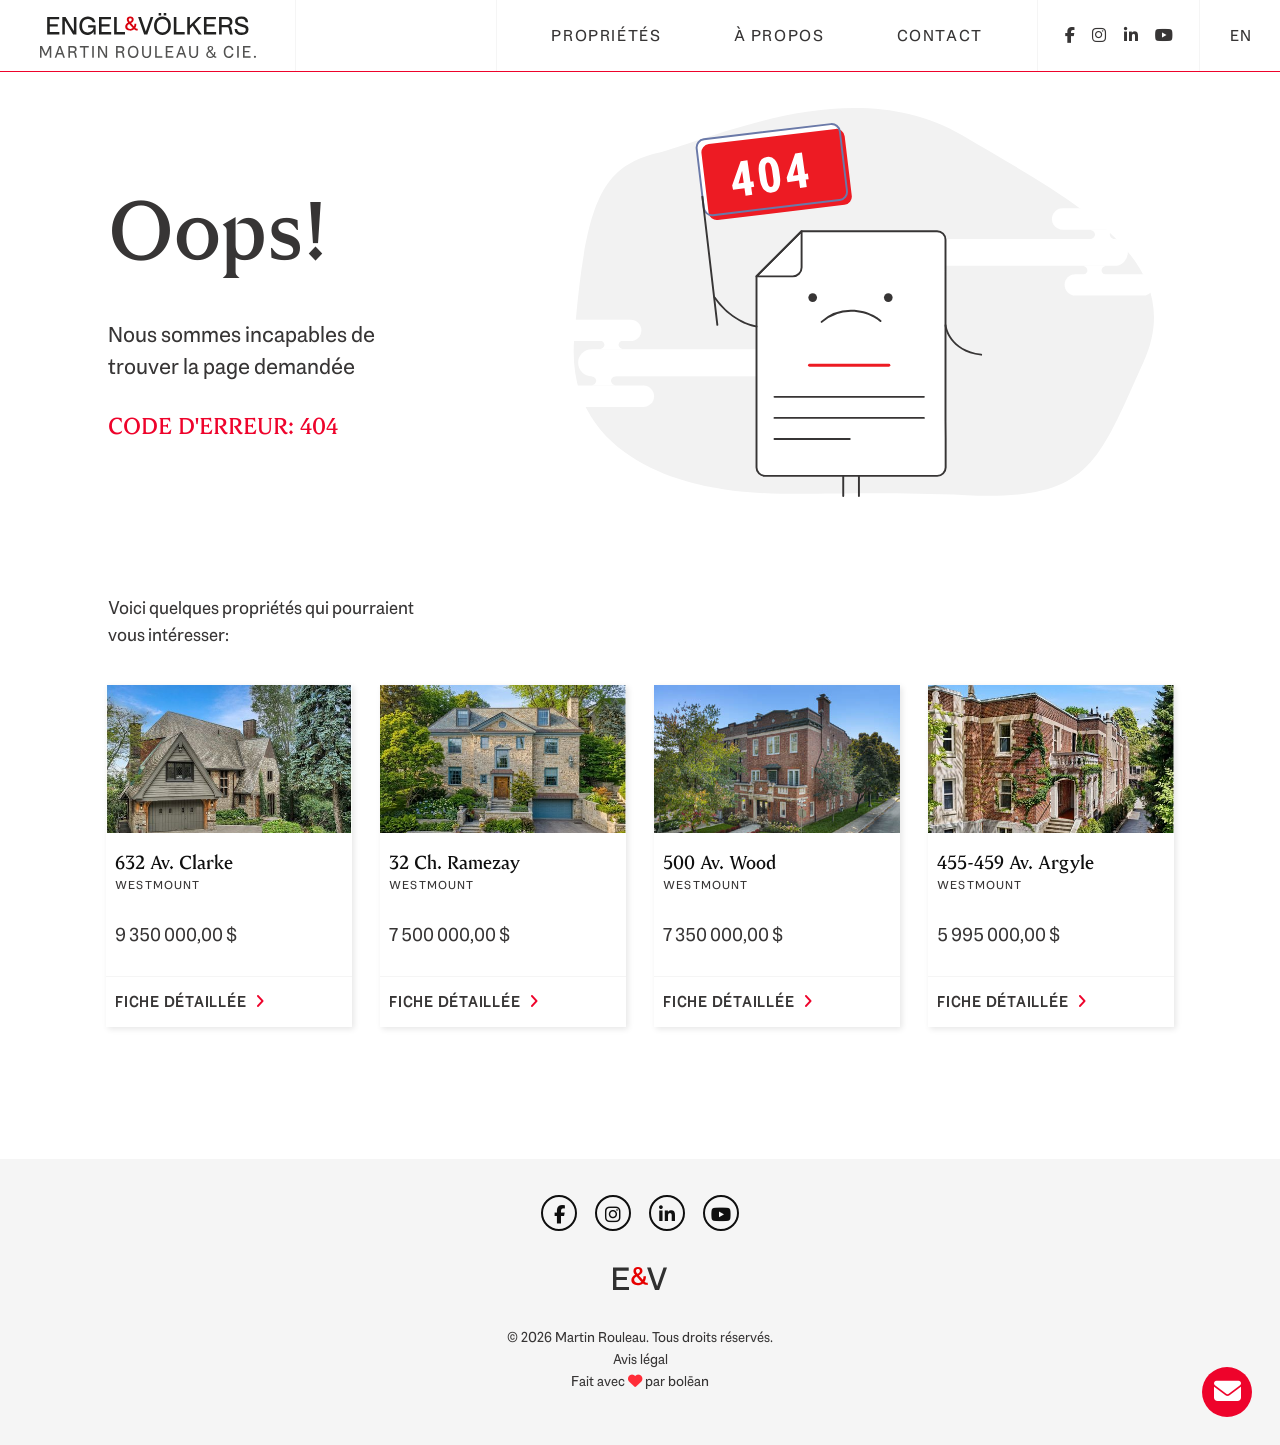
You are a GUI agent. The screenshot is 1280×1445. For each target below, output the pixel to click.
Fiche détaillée (190, 1002)
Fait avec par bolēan (640, 1380)
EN (1241, 35)
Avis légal (640, 1358)
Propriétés (606, 35)
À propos (779, 35)
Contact (940, 35)
